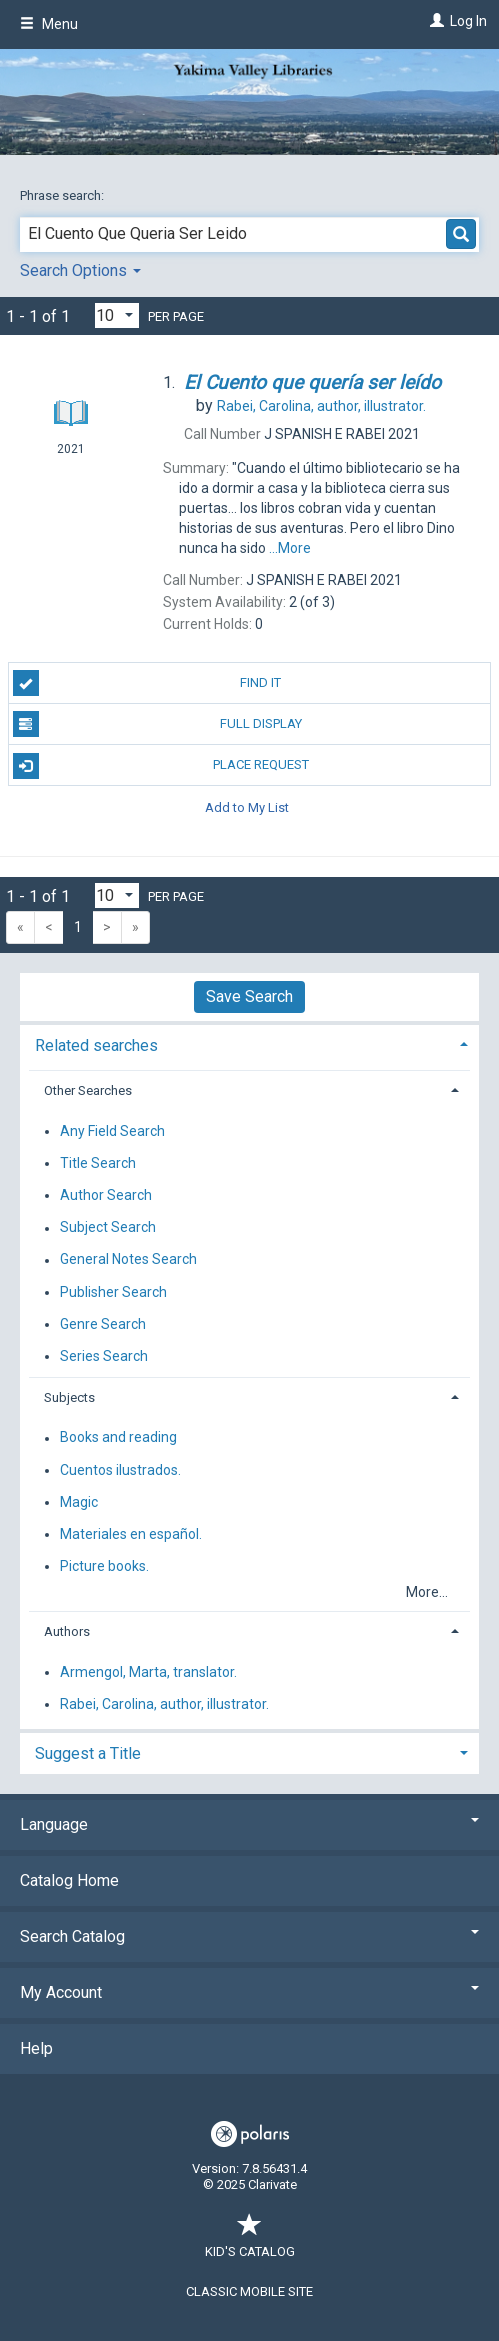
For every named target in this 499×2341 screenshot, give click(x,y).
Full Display (157, 724)
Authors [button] (67, 1631)
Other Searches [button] (88, 1090)
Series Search (104, 1356)
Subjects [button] (69, 1397)
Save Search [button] (249, 996)
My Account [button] (249, 1992)
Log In (468, 21)
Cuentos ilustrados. (120, 1470)
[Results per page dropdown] (117, 315)
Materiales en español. (131, 1534)
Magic (79, 1502)
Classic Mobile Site (249, 2291)
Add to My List (247, 806)
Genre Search (103, 1324)
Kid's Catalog (250, 2241)
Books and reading (118, 1438)
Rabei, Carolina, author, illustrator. (164, 1704)
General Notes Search (128, 1260)
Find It (147, 683)
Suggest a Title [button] (88, 1753)
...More (290, 548)
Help (36, 2048)
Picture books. (104, 1566)
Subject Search (108, 1228)
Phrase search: (63, 195)
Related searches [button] (96, 1045)
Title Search (98, 1163)
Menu (49, 24)
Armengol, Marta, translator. (148, 1672)
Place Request (161, 766)
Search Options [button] (80, 270)
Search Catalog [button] (249, 1936)
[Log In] (434, 21)
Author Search (106, 1195)
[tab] (249, 1043)
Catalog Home (69, 1880)
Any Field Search (112, 1131)
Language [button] (249, 1824)
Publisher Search (113, 1292)
